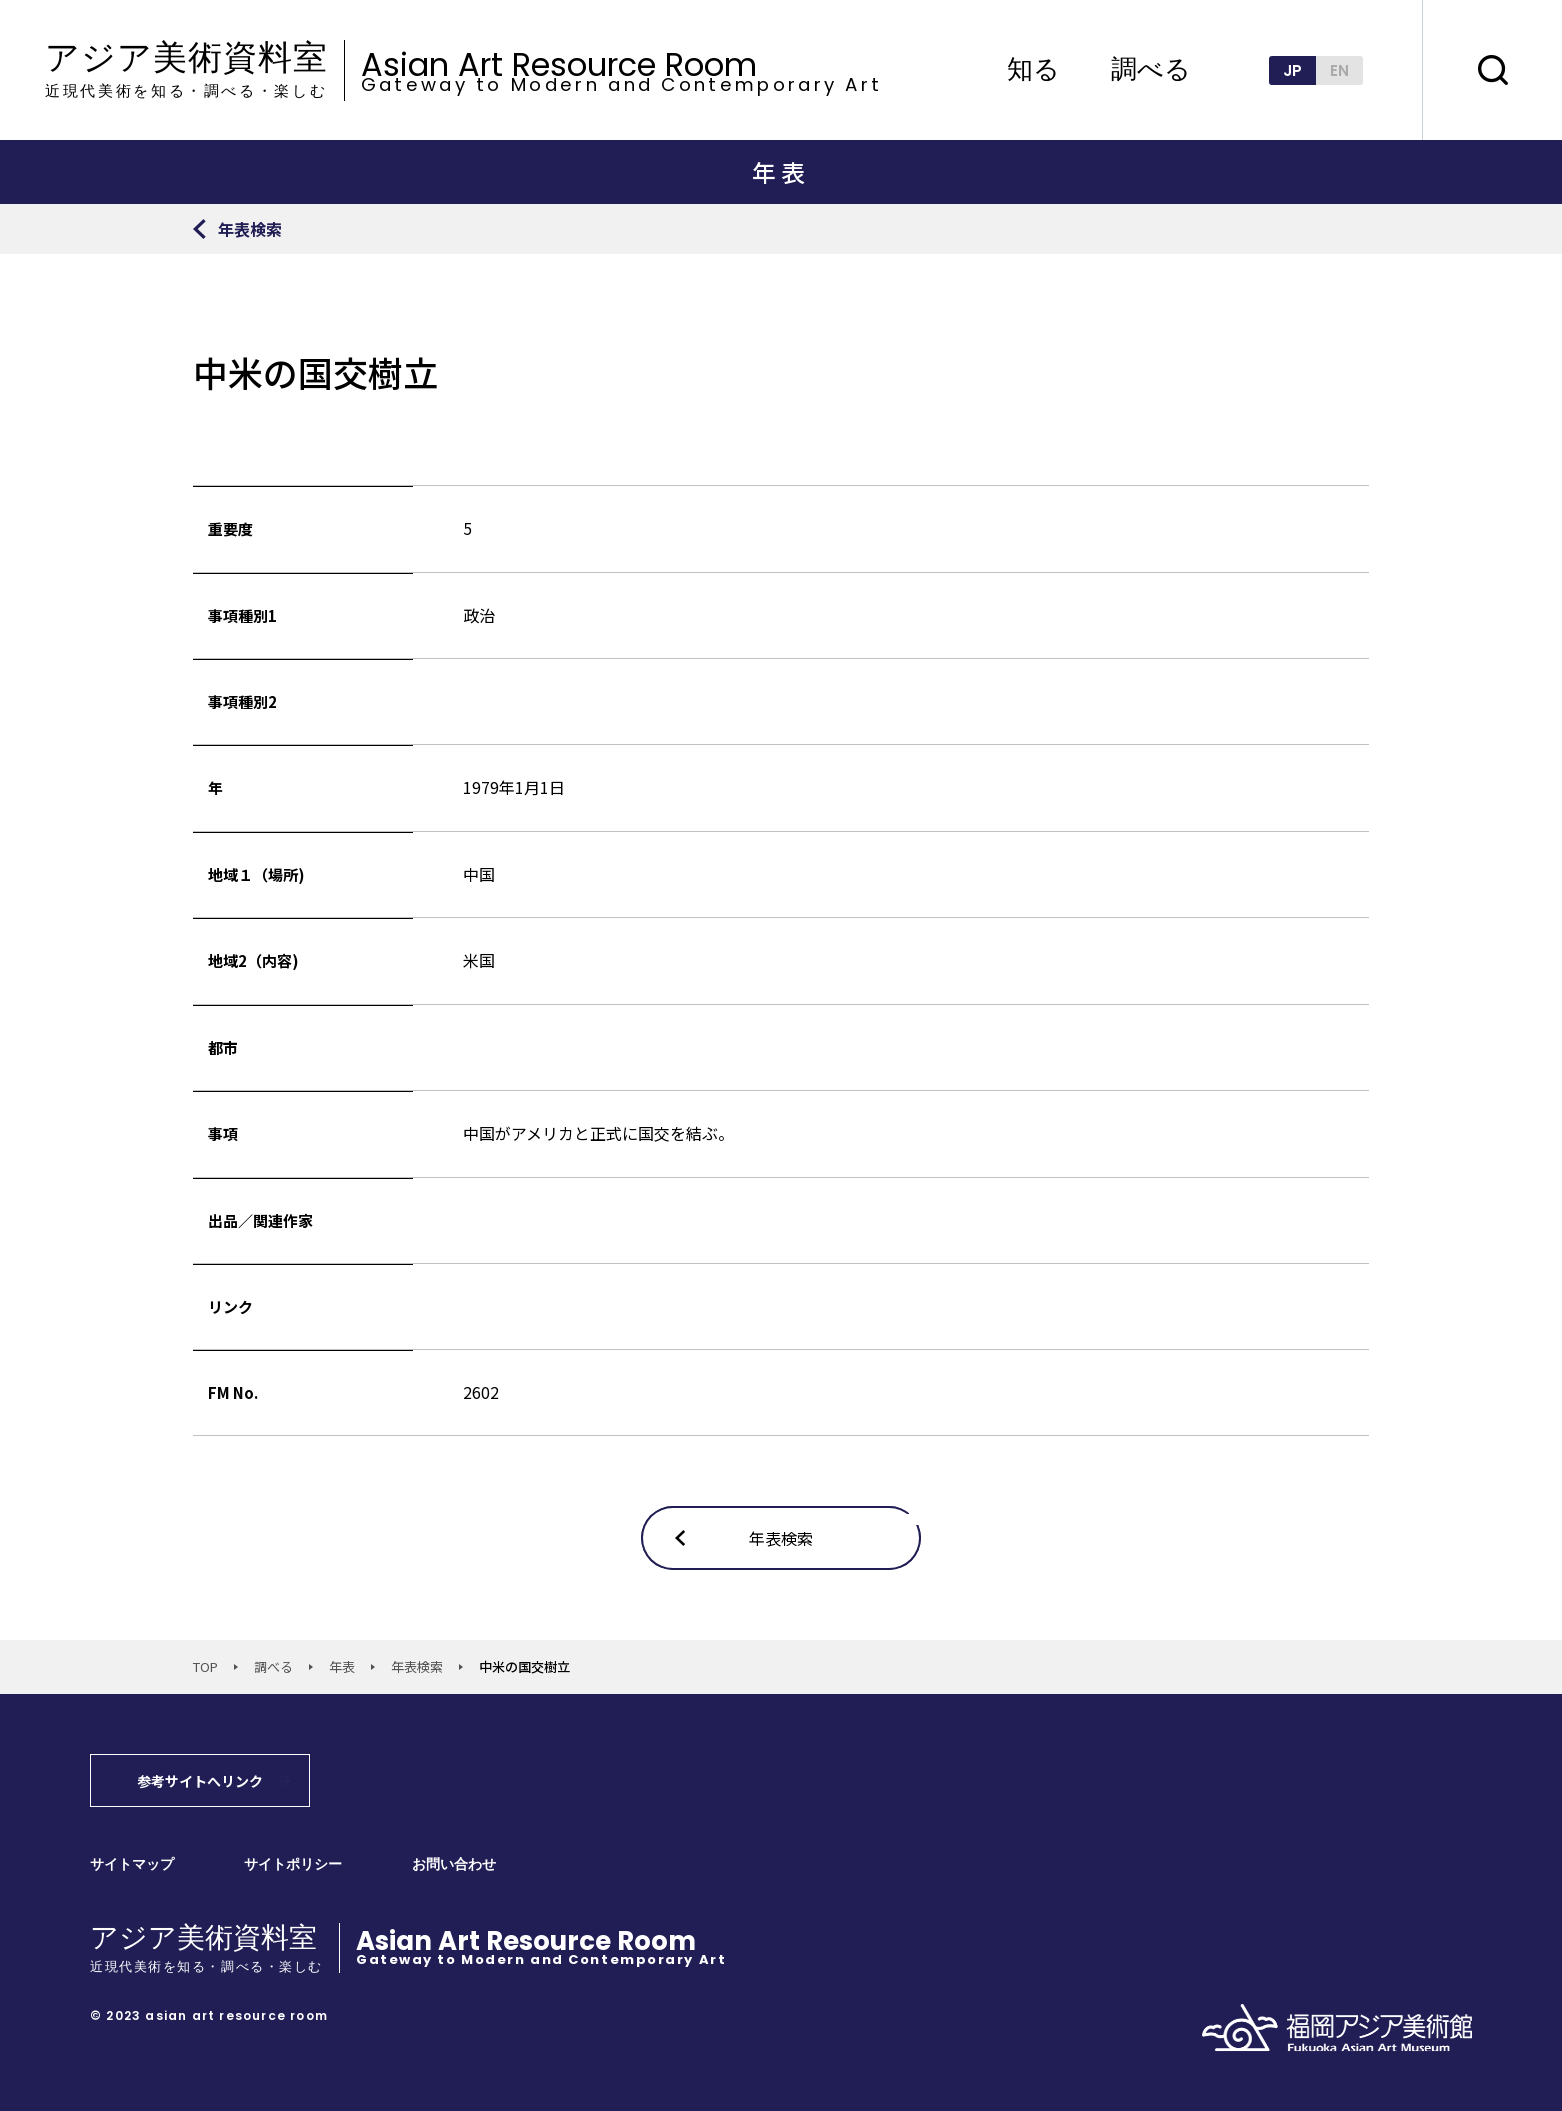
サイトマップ (132, 1864)
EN (1339, 70)
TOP (205, 1666)
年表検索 (417, 1666)
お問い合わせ (454, 1864)
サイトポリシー (293, 1864)
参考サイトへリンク (200, 1781)
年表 (342, 1666)
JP (1292, 70)
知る (1033, 70)
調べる (1151, 70)
